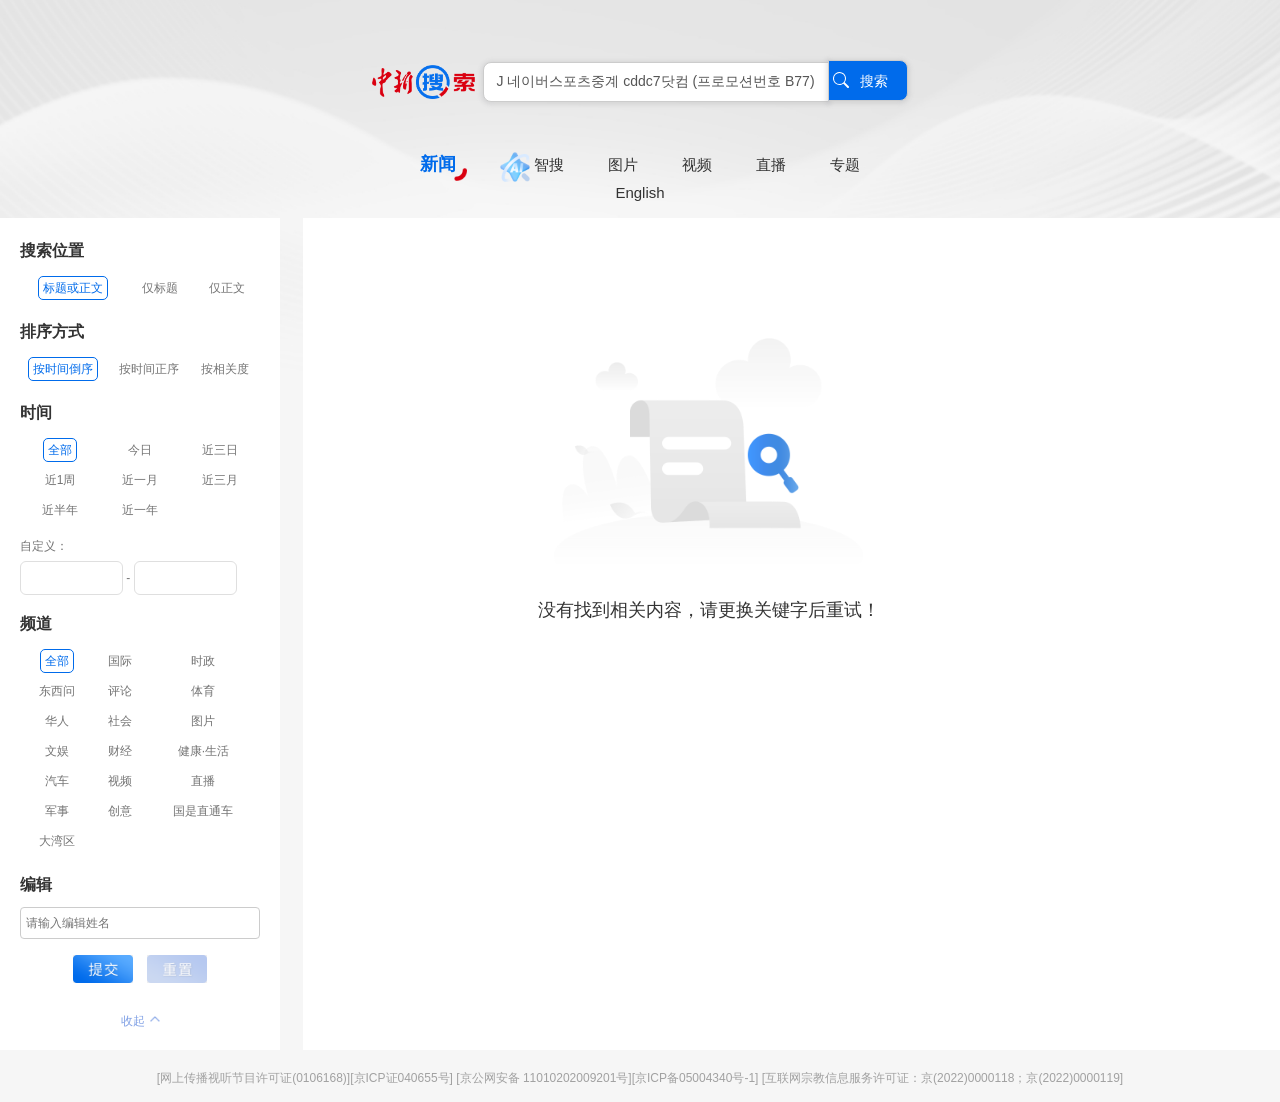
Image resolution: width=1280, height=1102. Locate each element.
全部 (60, 450)
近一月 (140, 480)
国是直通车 (203, 811)
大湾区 (57, 841)
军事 (57, 811)
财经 (120, 751)
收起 (140, 1021)
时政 (203, 661)
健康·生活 (203, 751)
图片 (203, 721)
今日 (140, 450)
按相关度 (225, 369)
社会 (120, 721)
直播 (203, 781)
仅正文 (227, 288)
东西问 (57, 691)
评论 (120, 691)
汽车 (57, 781)
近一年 (140, 510)
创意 (120, 811)
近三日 (220, 450)
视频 (120, 781)
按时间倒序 (63, 369)
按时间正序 (149, 369)
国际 (120, 661)
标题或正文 (73, 288)
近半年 (60, 510)
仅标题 (160, 288)
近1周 (60, 480)
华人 (57, 721)
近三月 (220, 480)
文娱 (57, 751)
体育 (203, 691)
